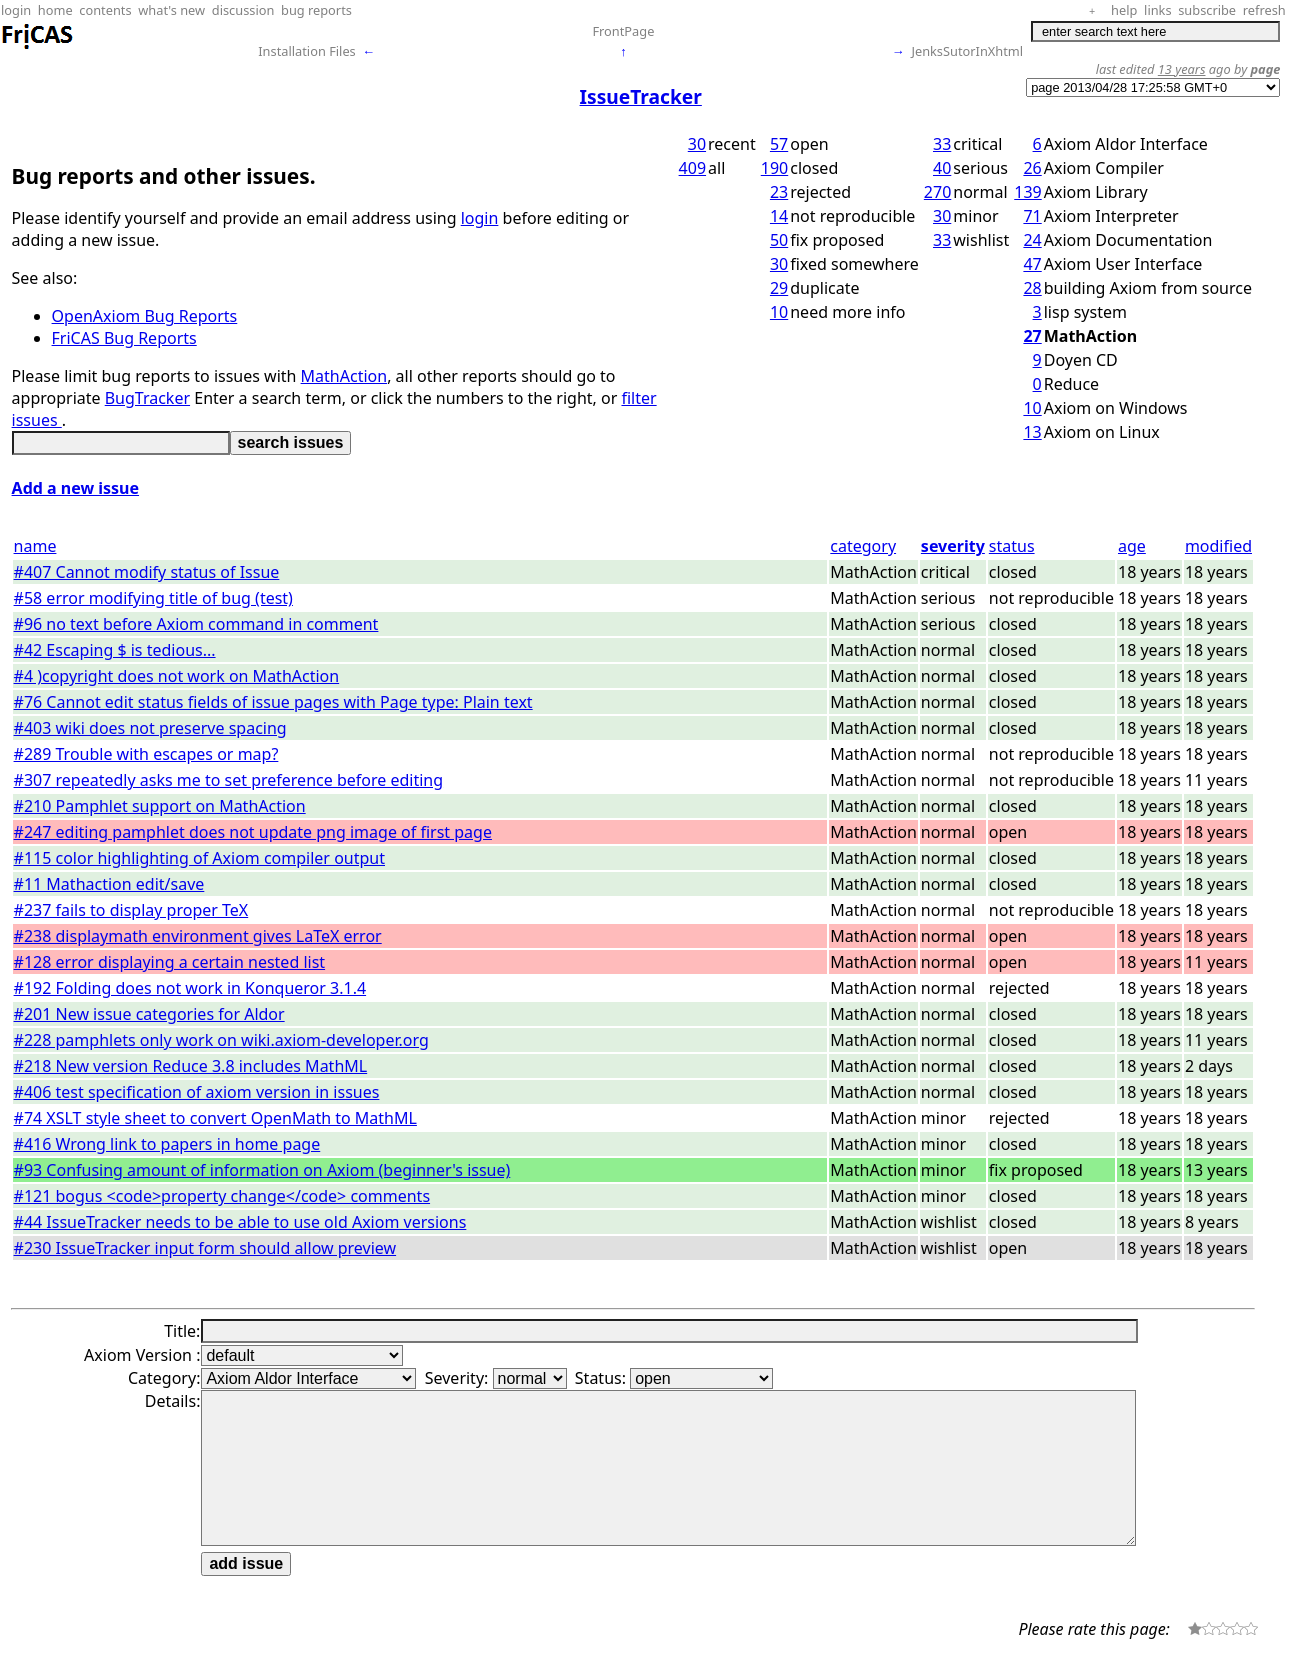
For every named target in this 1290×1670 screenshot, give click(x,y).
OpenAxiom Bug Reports (145, 316)
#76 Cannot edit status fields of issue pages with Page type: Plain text (273, 702)
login (480, 218)
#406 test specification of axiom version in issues (197, 1092)
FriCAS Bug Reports (124, 338)
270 (937, 192)
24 (1032, 240)
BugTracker (147, 398)
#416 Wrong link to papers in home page (167, 1144)
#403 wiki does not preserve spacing (150, 728)
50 (779, 240)
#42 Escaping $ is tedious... (115, 650)
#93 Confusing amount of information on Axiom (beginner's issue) (262, 1170)
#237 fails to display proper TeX (131, 910)
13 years (1182, 69)
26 (1032, 168)
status (1012, 546)
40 (942, 168)
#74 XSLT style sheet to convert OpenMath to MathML (215, 1118)
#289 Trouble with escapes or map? (146, 754)
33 (942, 144)
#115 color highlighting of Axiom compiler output (199, 858)
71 (1032, 216)
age (1132, 546)
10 (779, 312)
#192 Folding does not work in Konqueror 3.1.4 (190, 988)
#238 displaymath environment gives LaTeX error (198, 936)
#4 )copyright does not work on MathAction (177, 676)
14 (779, 216)
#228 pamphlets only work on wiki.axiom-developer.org (221, 1040)
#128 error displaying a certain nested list (170, 962)
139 (1027, 192)
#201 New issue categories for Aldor (149, 1014)
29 (779, 288)
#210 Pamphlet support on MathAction (160, 806)
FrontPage (623, 31)
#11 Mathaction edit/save (109, 884)
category (863, 546)
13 (1032, 432)
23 (779, 192)
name (35, 546)
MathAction (344, 376)
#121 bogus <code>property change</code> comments (222, 1196)
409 (692, 168)
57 (779, 144)
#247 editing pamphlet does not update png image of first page (253, 832)
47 (1032, 264)
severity (953, 546)
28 (1032, 288)
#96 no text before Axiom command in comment (196, 624)
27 (1032, 336)
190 (774, 168)
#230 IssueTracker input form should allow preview (205, 1248)
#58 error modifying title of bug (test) (153, 598)
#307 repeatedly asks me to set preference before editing (228, 780)
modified (1218, 546)
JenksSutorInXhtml (967, 51)
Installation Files (306, 51)
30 (697, 144)
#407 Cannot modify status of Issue (147, 572)
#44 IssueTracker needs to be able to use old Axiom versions (240, 1222)
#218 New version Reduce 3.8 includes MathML (191, 1066)
